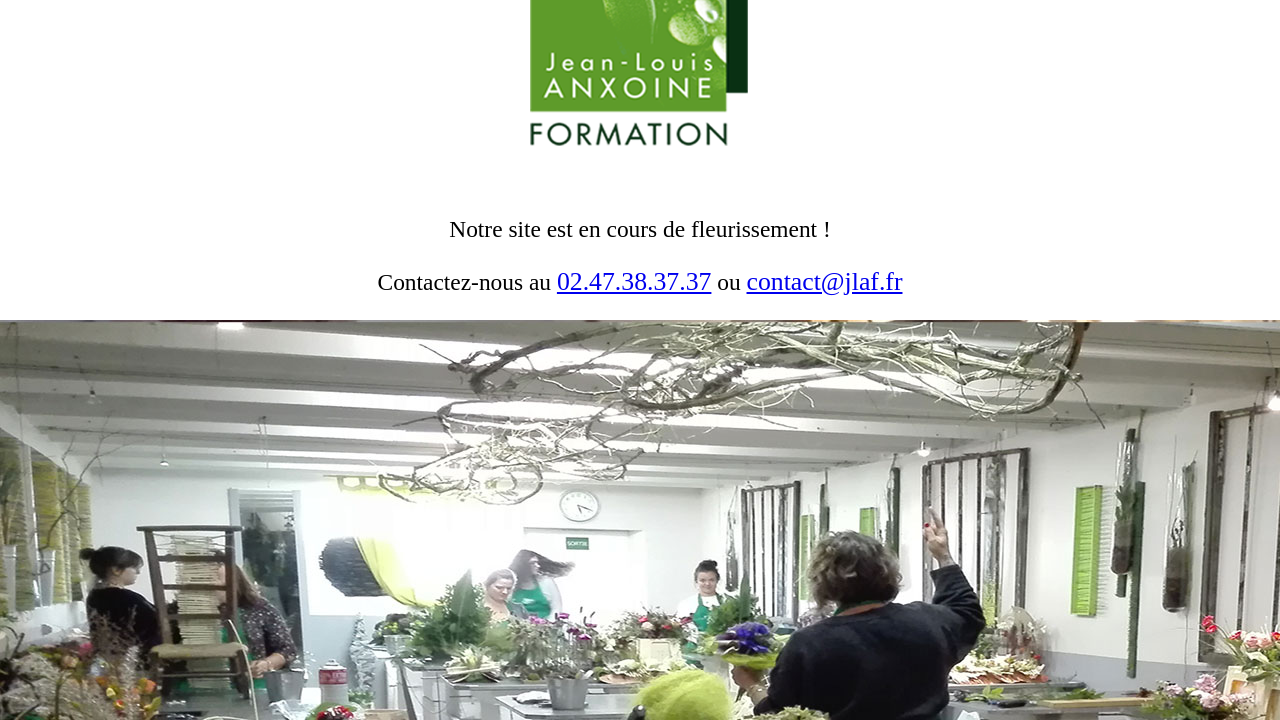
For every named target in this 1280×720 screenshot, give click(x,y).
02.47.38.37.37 (634, 281)
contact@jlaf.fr (825, 281)
